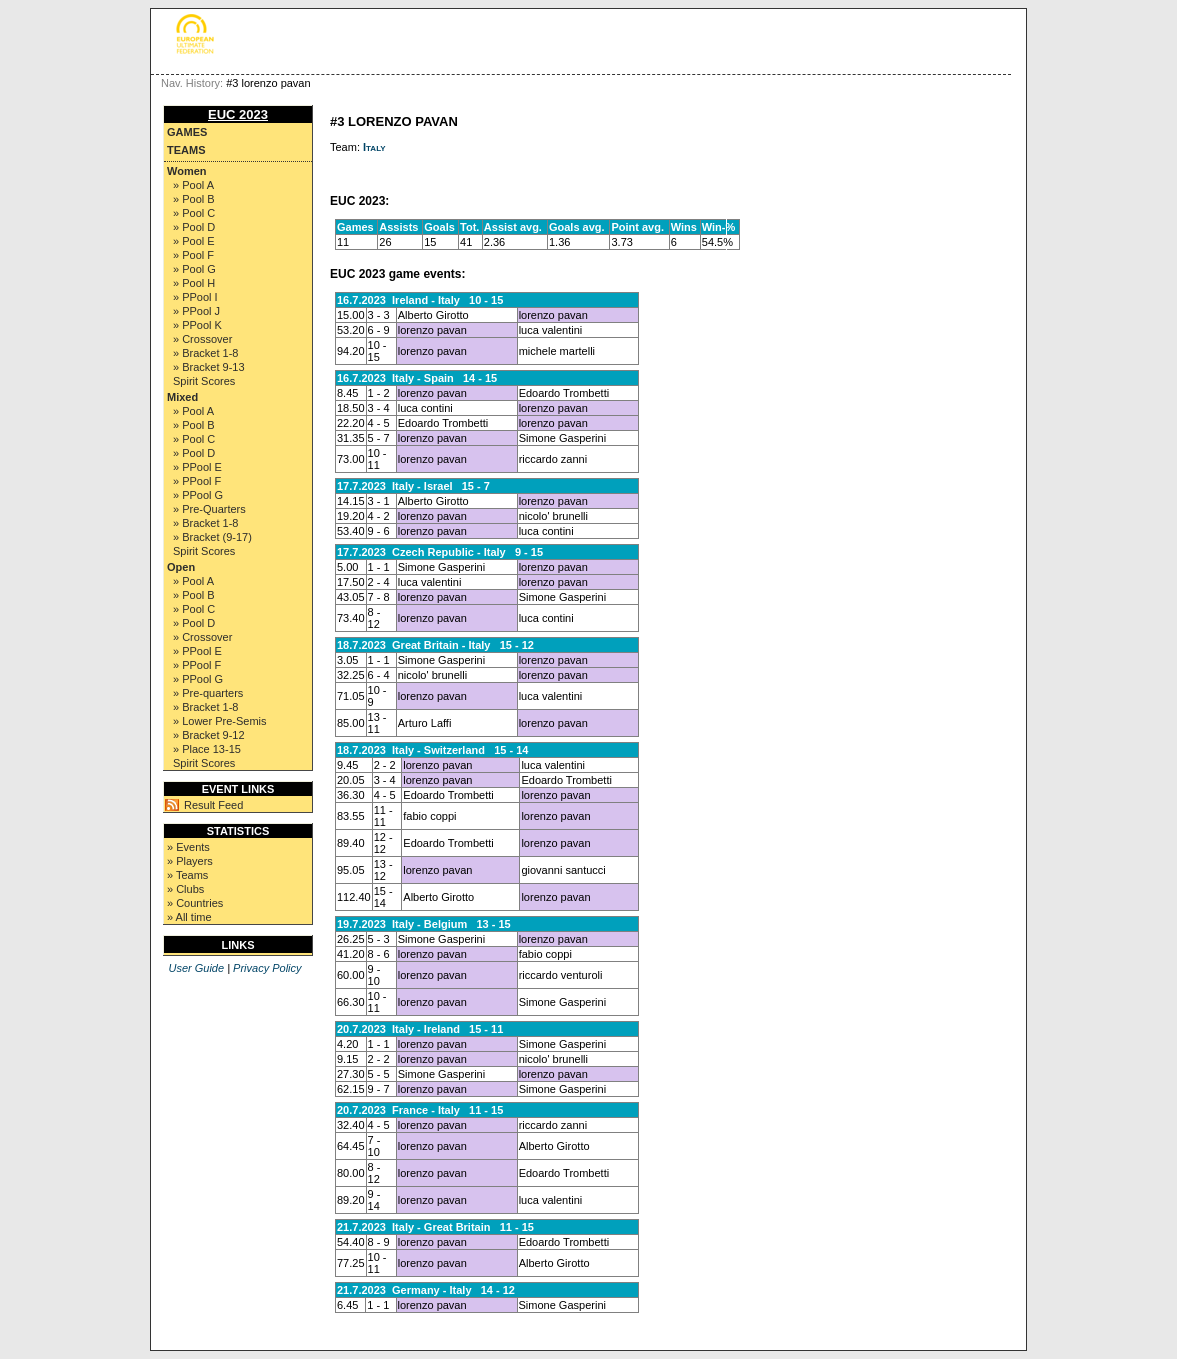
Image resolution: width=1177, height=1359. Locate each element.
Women (187, 171)
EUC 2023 (238, 114)
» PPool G (198, 495)
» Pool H (194, 283)
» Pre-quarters (208, 693)
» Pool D (194, 227)
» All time (189, 917)
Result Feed (213, 805)
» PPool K (197, 325)
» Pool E (194, 241)
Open (181, 567)
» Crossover (202, 339)
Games (187, 132)
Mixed (182, 397)
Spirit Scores (204, 381)
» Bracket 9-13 (209, 367)
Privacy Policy (267, 968)
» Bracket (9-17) (212, 537)
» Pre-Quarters (209, 509)
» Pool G (194, 269)
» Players (190, 861)
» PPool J (196, 311)
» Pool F (193, 255)
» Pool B (194, 199)
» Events (188, 847)
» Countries (195, 903)
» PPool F (197, 481)
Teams (186, 150)
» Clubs (185, 889)
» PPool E (197, 467)
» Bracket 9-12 (209, 735)
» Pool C (194, 213)
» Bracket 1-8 (205, 353)
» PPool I (195, 297)
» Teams (187, 875)
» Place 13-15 (207, 749)
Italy (374, 147)
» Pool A (193, 185)
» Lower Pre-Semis (220, 721)
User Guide (196, 968)
